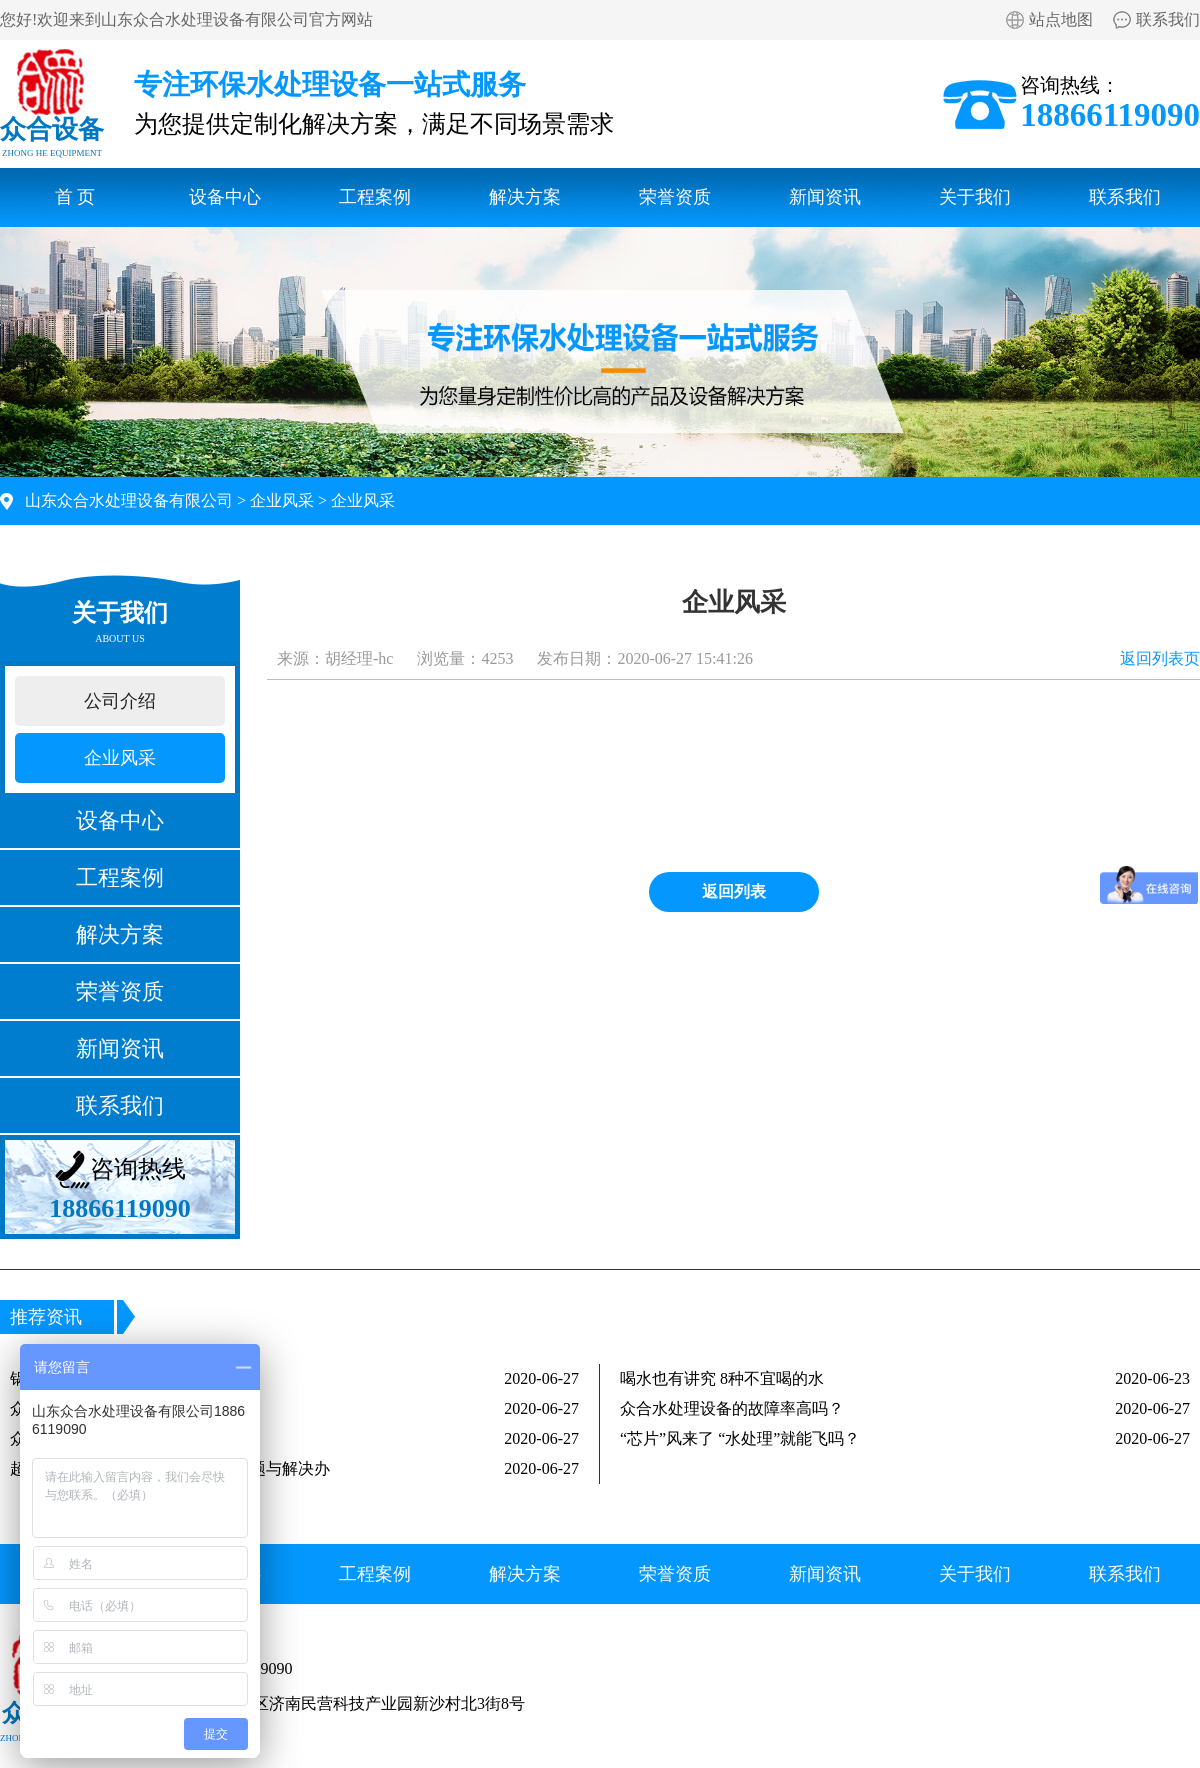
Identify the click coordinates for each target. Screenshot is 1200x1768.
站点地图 (1061, 19)
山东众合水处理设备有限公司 (129, 500)
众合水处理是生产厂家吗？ (294, 1439)
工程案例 (375, 197)
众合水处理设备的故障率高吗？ (905, 1409)
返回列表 (734, 891)
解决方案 (525, 197)
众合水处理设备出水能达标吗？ (294, 1409)
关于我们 (975, 197)
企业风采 (282, 500)
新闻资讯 (825, 197)
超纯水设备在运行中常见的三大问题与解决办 (294, 1469)
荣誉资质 (675, 197)
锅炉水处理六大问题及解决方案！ (294, 1379)
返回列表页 (1160, 658)
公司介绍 (120, 701)
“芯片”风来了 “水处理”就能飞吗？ (905, 1439)
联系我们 (1168, 19)
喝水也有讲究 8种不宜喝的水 (905, 1379)
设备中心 (225, 197)
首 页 (75, 197)
